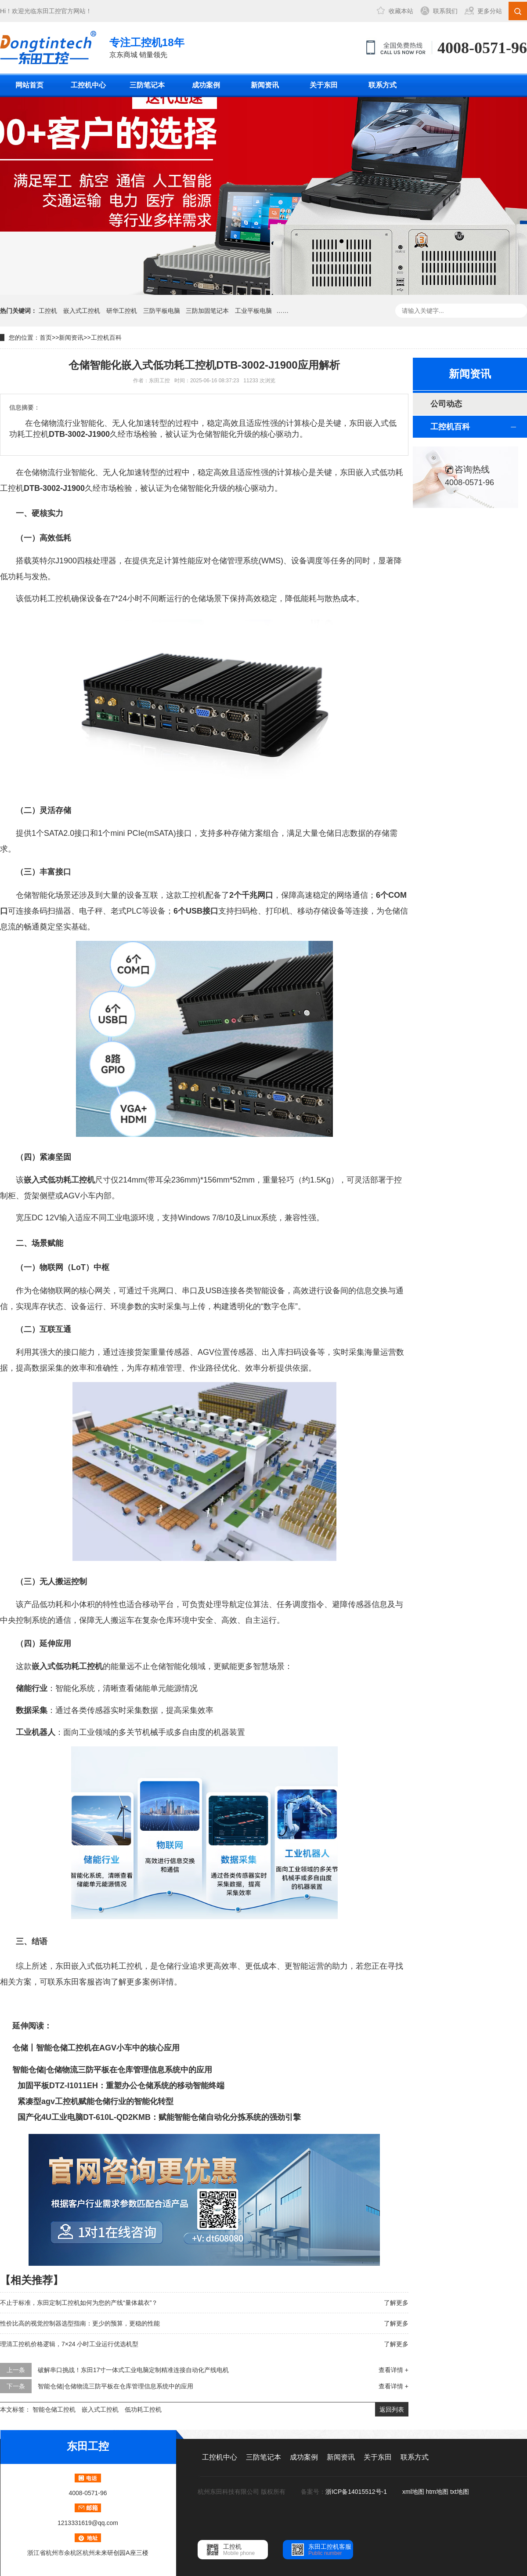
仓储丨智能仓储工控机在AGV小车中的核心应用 (96, 2047)
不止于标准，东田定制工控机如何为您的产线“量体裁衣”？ (79, 2302)
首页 (46, 337)
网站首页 (29, 85)
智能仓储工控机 (54, 2409)
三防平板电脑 (161, 310)
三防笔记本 (147, 85)
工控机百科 (106, 337)
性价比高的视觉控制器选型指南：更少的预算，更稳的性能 (80, 2323)
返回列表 (391, 2409)
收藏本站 (401, 11)
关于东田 (324, 85)
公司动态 (446, 403)
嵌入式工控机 (81, 310)
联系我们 (445, 11)
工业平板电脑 (253, 310)
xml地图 (413, 2491)
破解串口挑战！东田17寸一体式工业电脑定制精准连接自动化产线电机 (133, 2369)
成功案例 (206, 85)
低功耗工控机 (143, 2409)
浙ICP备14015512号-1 (357, 2491)
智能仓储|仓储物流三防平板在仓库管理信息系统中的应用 (112, 2069)
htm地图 (437, 2491)
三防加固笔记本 (207, 310)
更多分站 (489, 11)
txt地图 (459, 2491)
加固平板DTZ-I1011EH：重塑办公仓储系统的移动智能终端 (121, 2085)
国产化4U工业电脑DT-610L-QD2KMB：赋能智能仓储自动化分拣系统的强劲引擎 (159, 2117)
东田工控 (48, 11)
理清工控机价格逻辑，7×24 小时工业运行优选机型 (69, 2343)
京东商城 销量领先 (146, 46)
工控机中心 (88, 85)
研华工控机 (121, 310)
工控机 (48, 310)
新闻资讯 (265, 85)
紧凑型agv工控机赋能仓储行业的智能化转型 (95, 2101)
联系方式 (382, 85)
